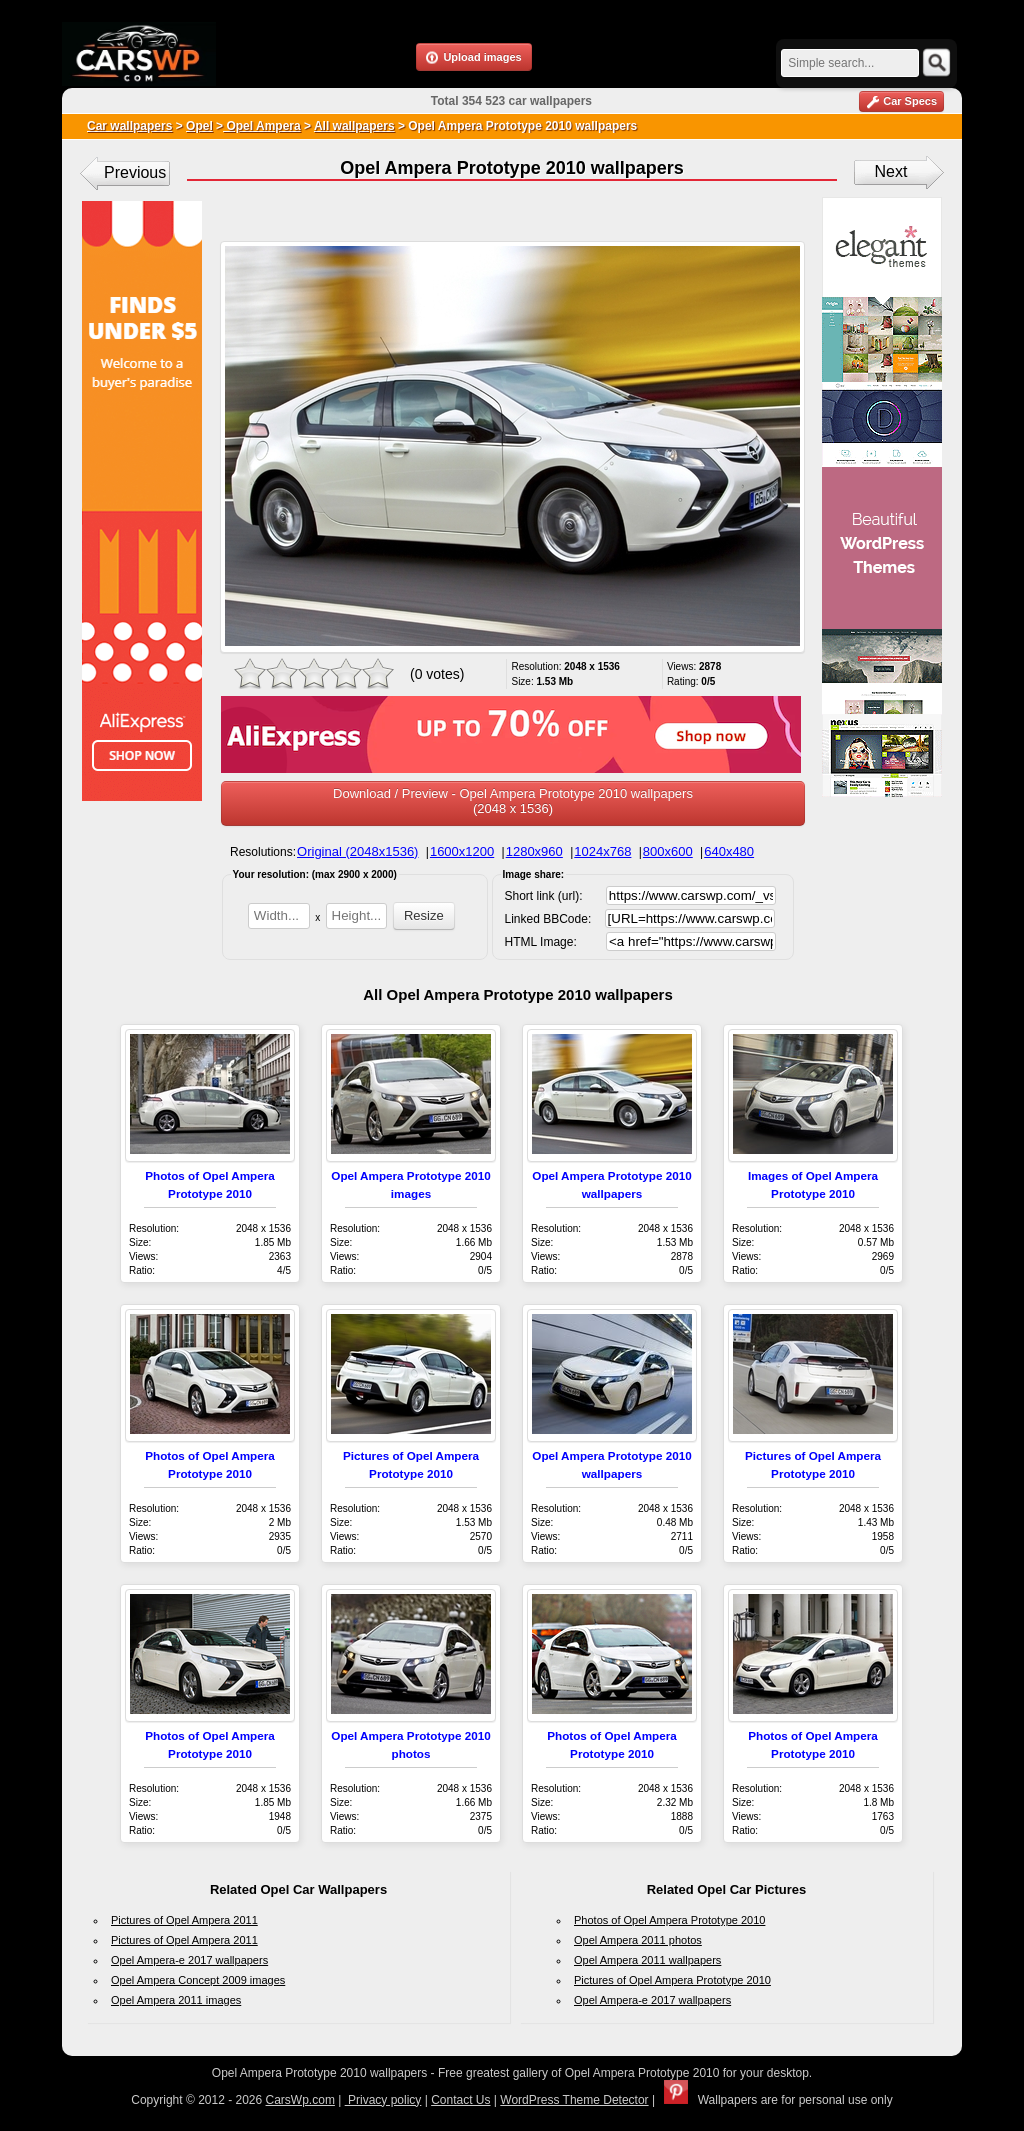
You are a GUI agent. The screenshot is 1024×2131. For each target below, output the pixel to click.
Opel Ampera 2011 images (176, 2000)
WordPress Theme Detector (574, 2100)
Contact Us (460, 2100)
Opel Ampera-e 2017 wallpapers (189, 1960)
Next (891, 171)
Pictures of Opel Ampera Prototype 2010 (672, 1980)
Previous (135, 172)
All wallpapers (354, 126)
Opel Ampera (262, 126)
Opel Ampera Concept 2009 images (198, 1980)
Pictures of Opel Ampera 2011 (184, 1920)
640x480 (729, 851)
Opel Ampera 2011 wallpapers (647, 1960)
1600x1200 (462, 851)
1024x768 (602, 851)
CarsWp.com (300, 2100)
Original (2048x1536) (357, 851)
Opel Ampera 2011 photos (638, 1940)
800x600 (668, 851)
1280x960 (534, 851)
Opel (199, 126)
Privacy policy (383, 2100)
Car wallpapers (129, 126)
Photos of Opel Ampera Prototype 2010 (669, 1920)
